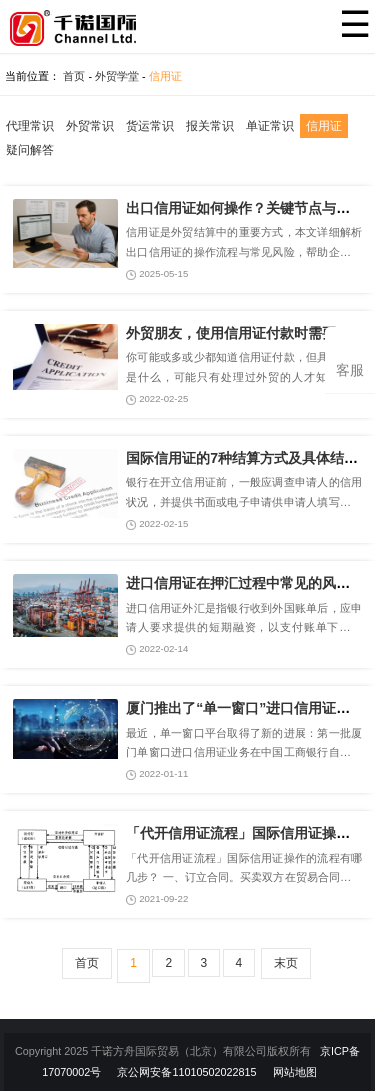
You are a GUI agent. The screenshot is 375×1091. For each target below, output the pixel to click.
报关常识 (210, 126)
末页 (286, 963)
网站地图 (295, 1072)
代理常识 (30, 126)
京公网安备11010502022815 (186, 1072)
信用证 (165, 76)
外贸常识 (90, 126)
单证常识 (270, 126)
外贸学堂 (117, 76)
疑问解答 (30, 150)
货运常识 (150, 126)
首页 (74, 76)
